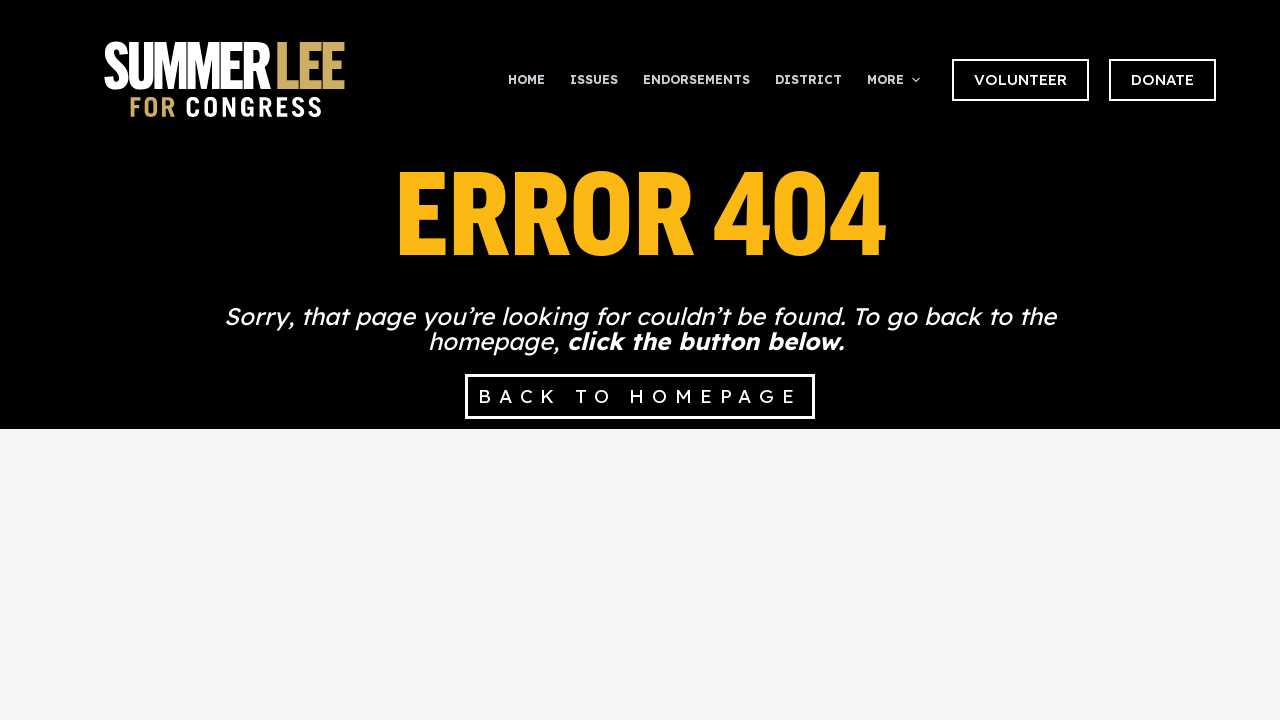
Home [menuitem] (526, 79)
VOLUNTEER (1020, 79)
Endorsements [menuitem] (696, 79)
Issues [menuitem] (594, 79)
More (895, 80)
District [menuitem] (808, 79)
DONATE (1162, 79)
